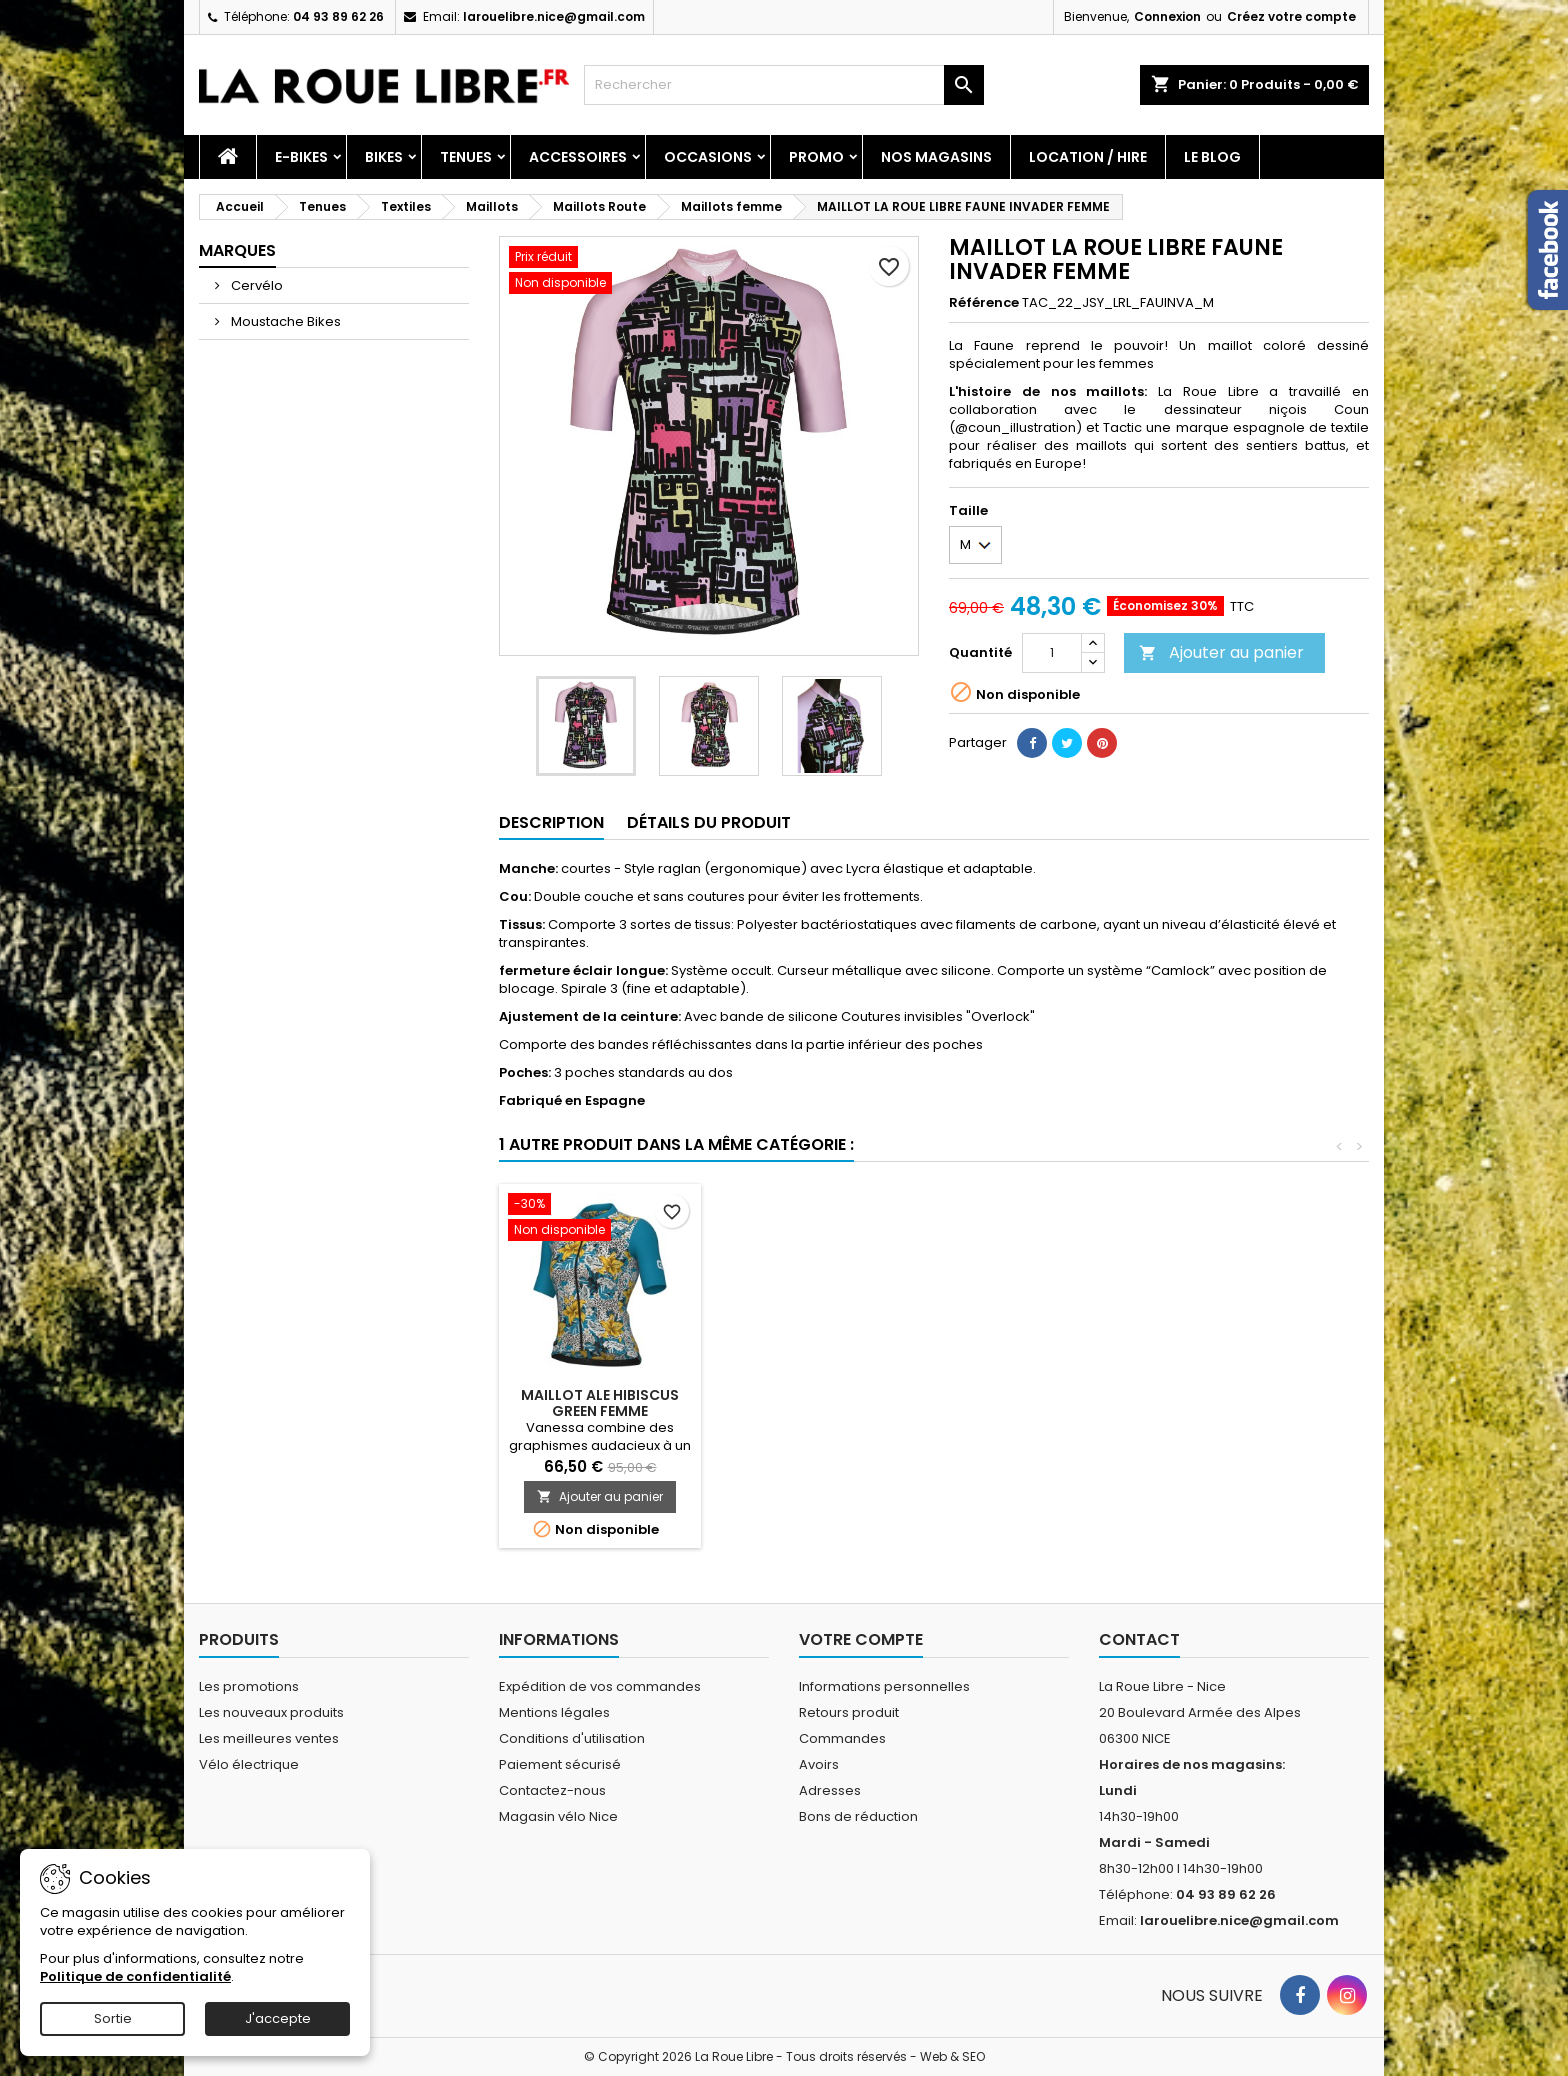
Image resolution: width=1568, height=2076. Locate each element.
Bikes (384, 157)
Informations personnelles (884, 1686)
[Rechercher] (784, 85)
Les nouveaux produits (271, 1712)
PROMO (816, 157)
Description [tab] (551, 822)
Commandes (842, 1738)
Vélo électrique (249, 1764)
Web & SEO (952, 2056)
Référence (984, 303)
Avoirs (819, 1764)
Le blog (1212, 157)
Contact (1139, 1639)
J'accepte (278, 2018)
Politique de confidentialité (135, 1976)
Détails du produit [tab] (709, 822)
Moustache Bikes (284, 321)
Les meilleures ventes (269, 1738)
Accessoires (578, 157)
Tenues (466, 157)
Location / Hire (1088, 157)
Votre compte (861, 1639)
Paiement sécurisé (560, 1764)
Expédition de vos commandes (600, 1686)
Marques (237, 250)
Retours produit (849, 1712)
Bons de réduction (858, 1816)
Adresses (830, 1790)
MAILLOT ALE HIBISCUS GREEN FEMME (600, 1403)
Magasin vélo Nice (558, 1816)
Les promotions (249, 1686)
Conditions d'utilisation (572, 1738)
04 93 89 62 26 (338, 16)
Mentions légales (554, 1712)
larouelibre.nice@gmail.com (554, 16)
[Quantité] (1052, 653)
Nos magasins (936, 157)
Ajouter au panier (1221, 652)
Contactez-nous (552, 1790)
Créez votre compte (1291, 16)
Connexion (1167, 16)
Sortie (113, 2018)
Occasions (708, 157)
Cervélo (255, 285)
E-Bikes (301, 157)
